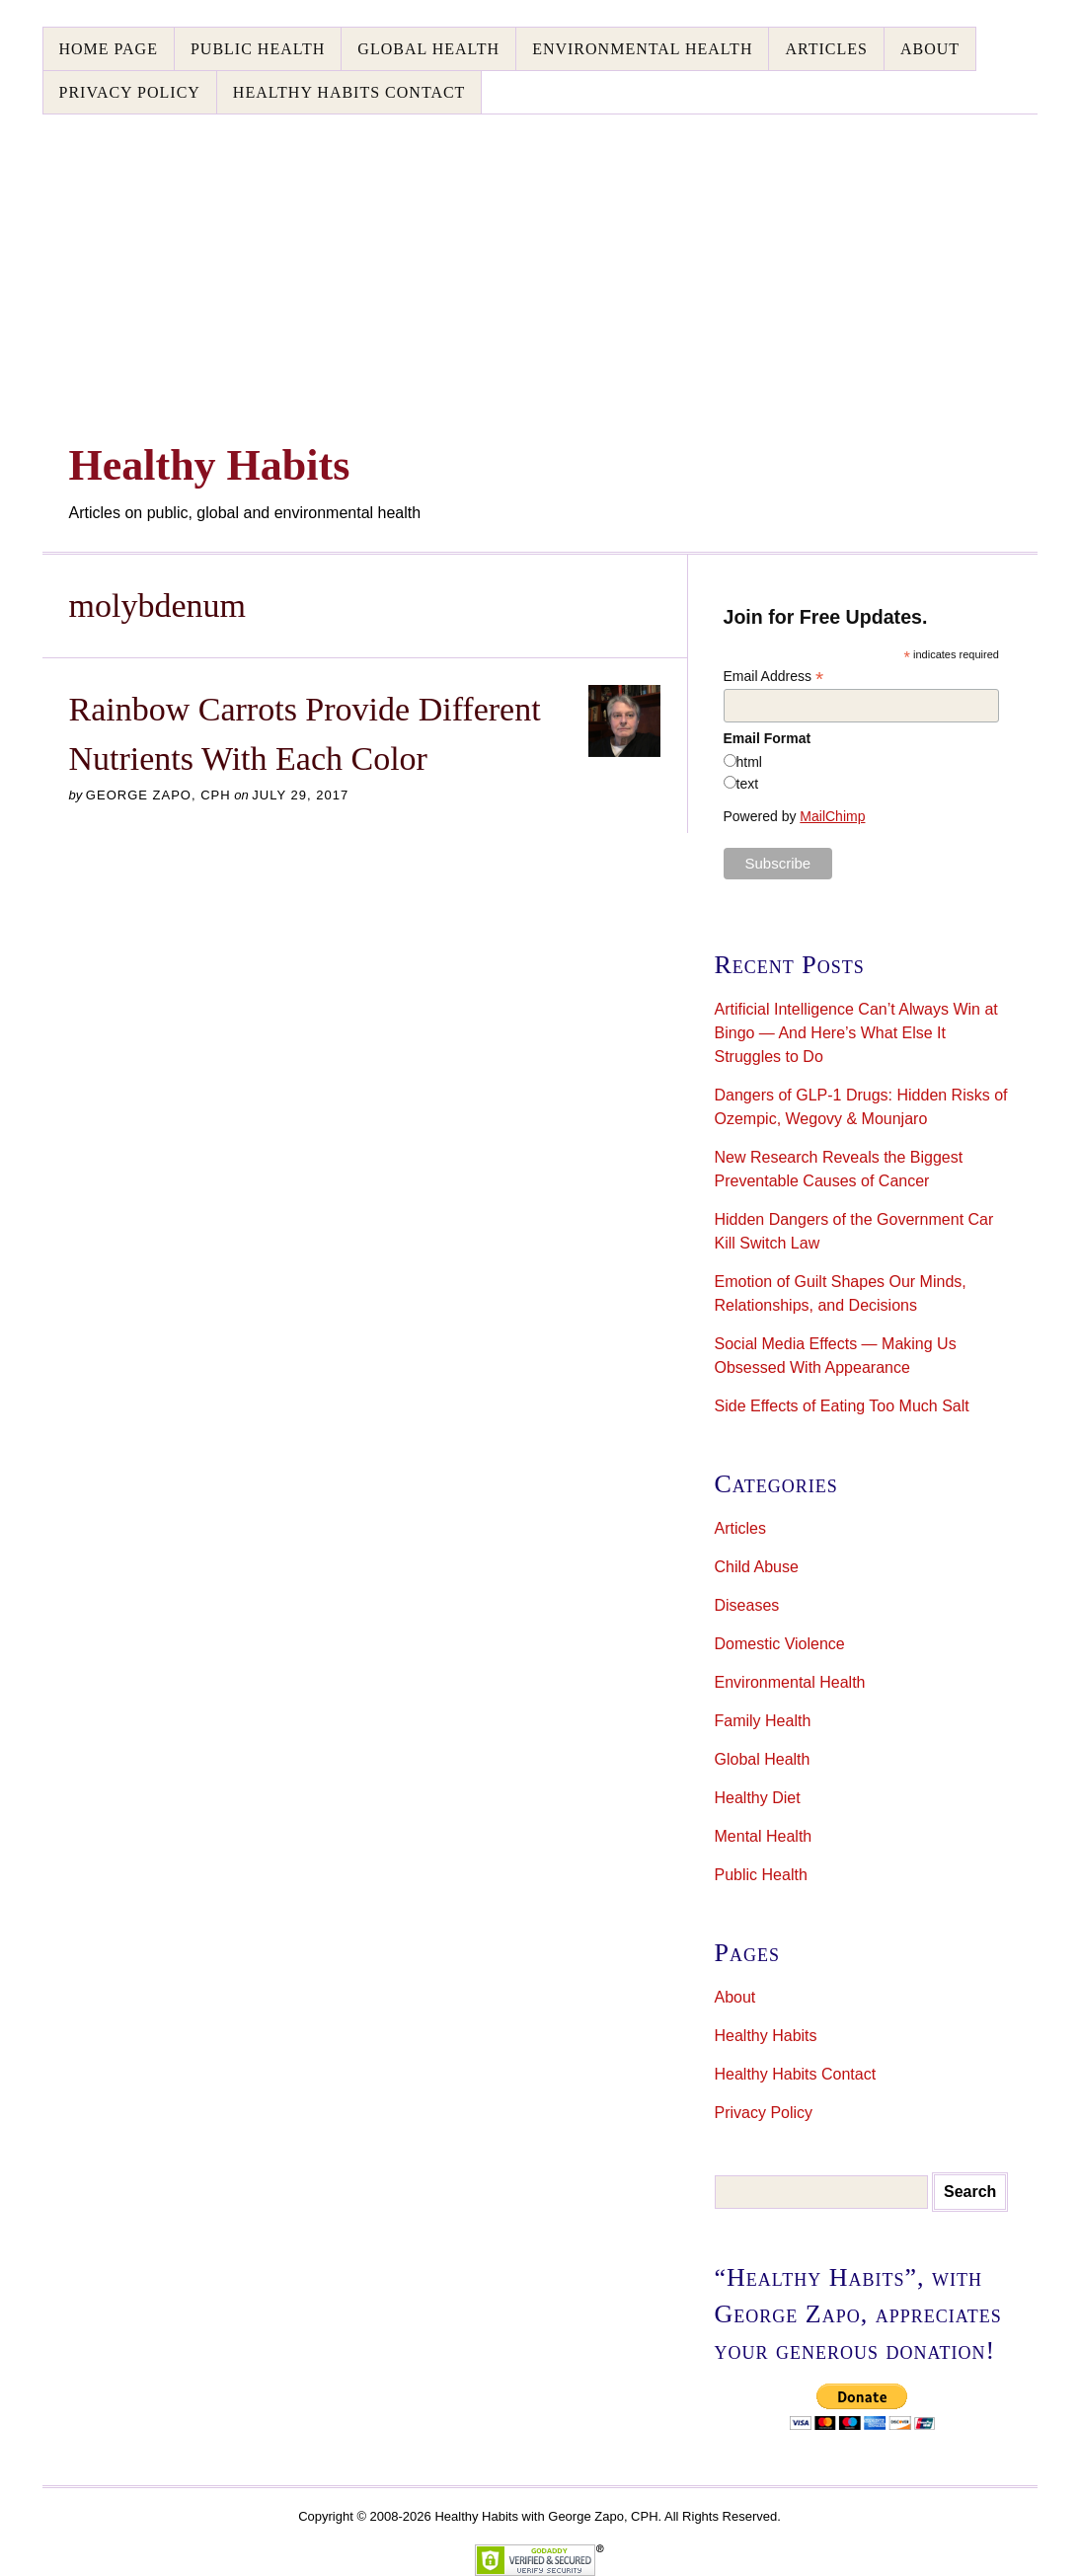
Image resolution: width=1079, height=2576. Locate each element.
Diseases (747, 1605)
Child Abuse (757, 1566)
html (749, 762)
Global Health (428, 48)
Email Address (774, 676)
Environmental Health (642, 48)
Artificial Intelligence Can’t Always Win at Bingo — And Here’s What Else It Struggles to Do (856, 1033)
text (747, 784)
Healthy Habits (766, 2035)
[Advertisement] (540, 262)
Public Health (258, 48)
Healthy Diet (758, 1797)
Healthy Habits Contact (349, 92)
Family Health (763, 1720)
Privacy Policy (129, 92)
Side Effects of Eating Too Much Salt (842, 1406)
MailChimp (832, 816)
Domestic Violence (780, 1643)
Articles (826, 48)
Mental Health (763, 1836)
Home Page (108, 48)
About (930, 48)
